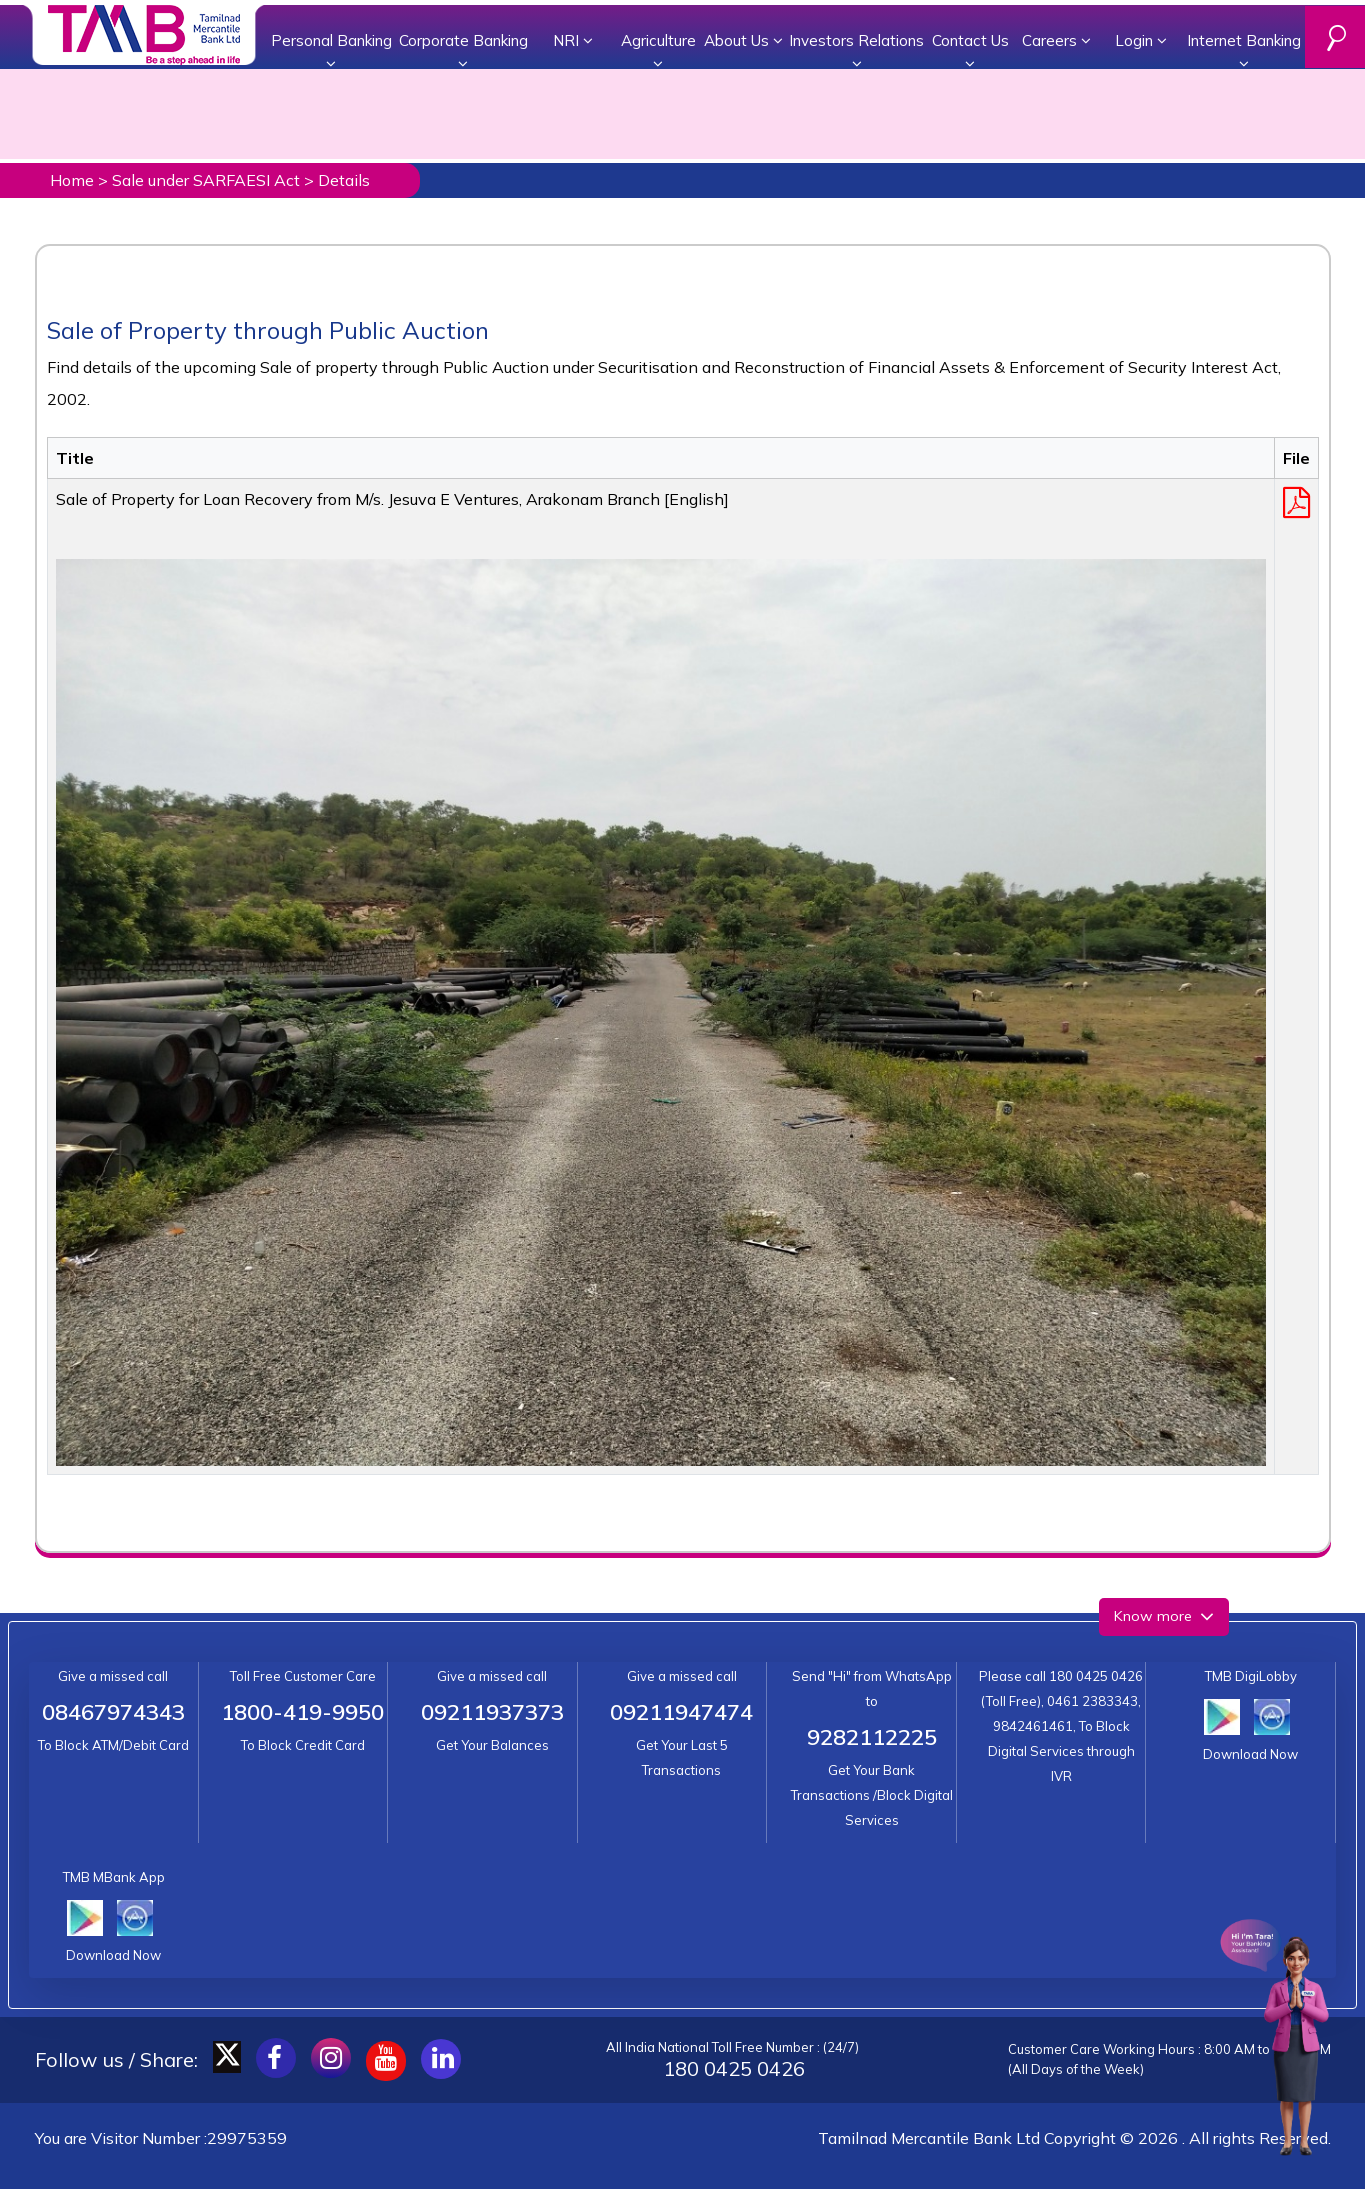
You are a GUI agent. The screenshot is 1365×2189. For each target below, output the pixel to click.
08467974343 (113, 1712)
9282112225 (872, 1737)
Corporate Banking (463, 51)
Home (72, 180)
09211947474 (681, 1712)
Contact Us (970, 51)
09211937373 (492, 1712)
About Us (743, 40)
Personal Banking (331, 51)
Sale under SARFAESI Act (206, 180)
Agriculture (658, 51)
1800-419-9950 (302, 1712)
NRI (573, 40)
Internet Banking (1244, 51)
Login (1141, 40)
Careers (1056, 40)
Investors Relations (856, 51)
